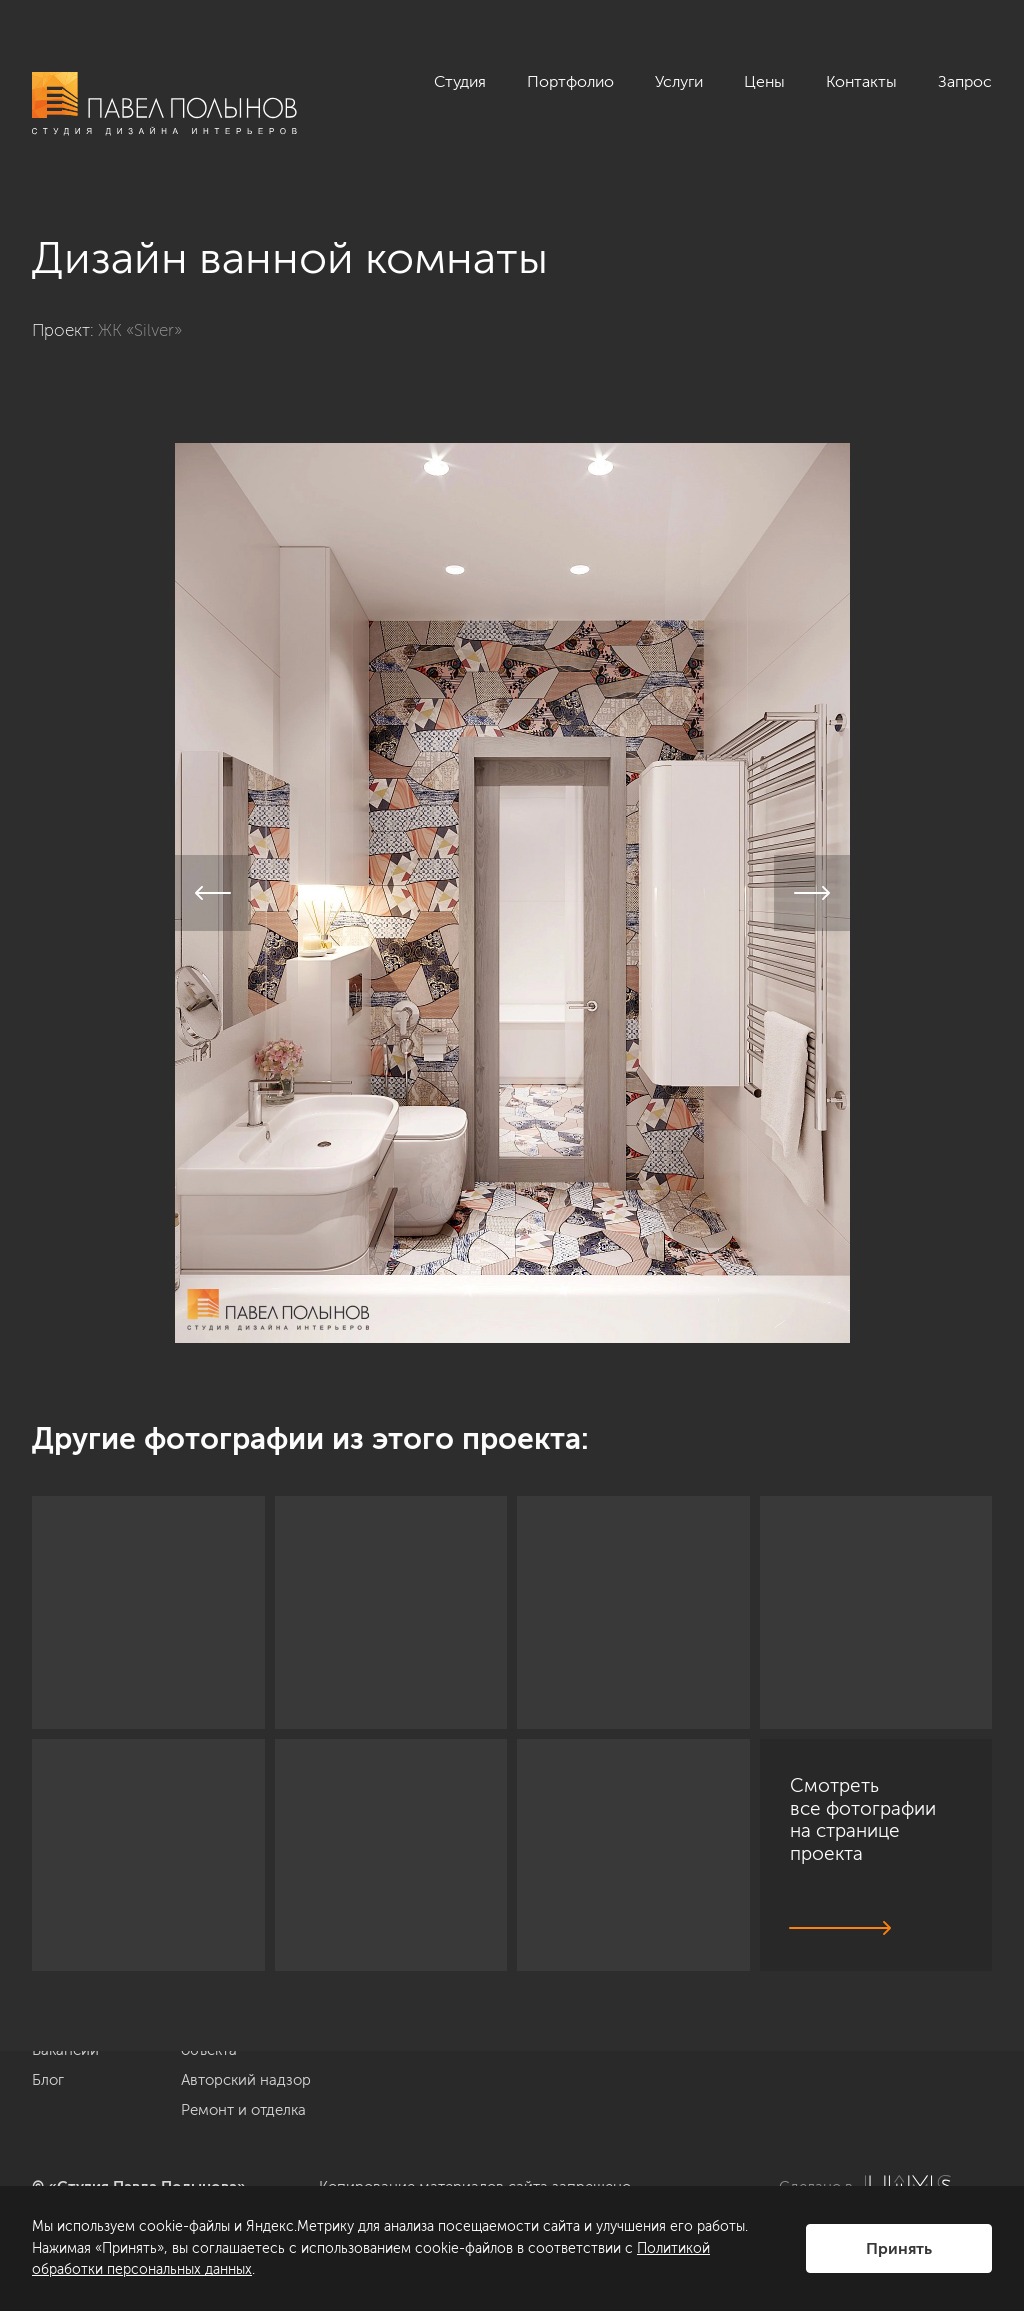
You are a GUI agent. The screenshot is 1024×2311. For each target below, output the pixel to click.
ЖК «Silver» (140, 330)
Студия (460, 81)
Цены (764, 81)
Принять (899, 2248)
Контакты (861, 81)
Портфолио (570, 81)
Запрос (965, 81)
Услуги (679, 81)
